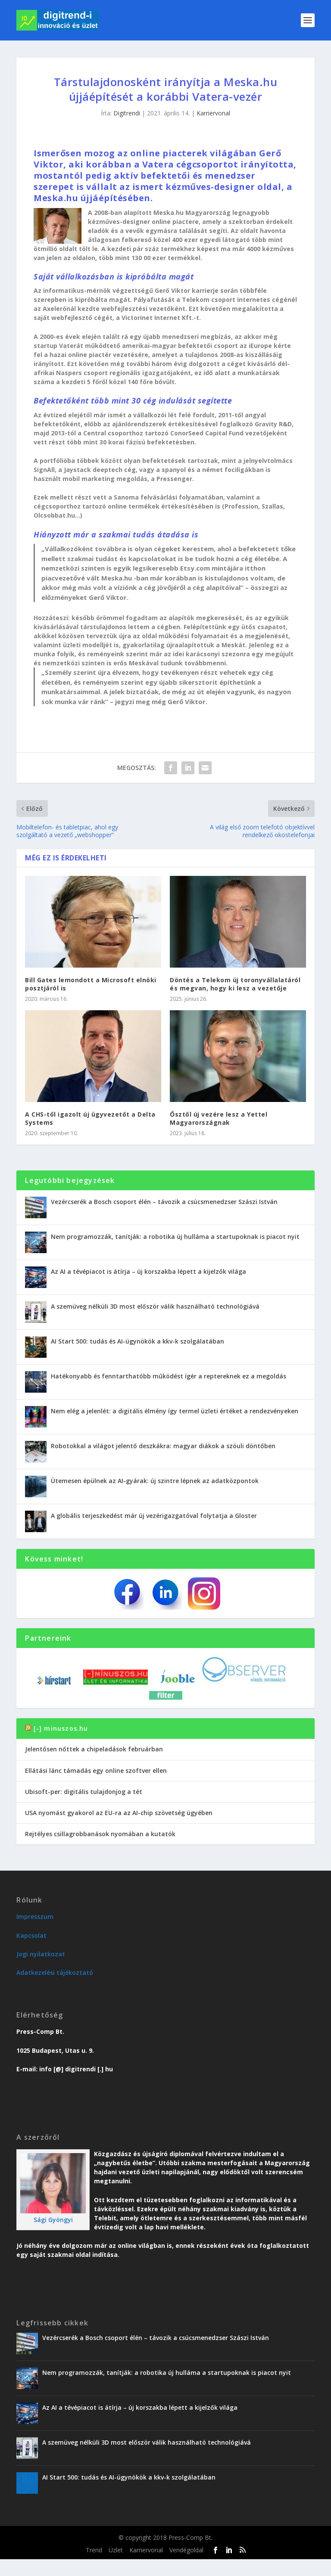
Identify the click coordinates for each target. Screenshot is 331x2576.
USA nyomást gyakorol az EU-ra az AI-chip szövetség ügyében (118, 1813)
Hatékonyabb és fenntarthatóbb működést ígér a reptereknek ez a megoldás (168, 1376)
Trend (94, 2550)
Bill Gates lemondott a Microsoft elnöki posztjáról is (90, 984)
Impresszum (34, 1916)
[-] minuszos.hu (61, 1728)
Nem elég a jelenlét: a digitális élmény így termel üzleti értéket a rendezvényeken (174, 1411)
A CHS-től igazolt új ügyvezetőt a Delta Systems (90, 1118)
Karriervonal (213, 113)
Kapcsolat (31, 1935)
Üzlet (116, 2550)
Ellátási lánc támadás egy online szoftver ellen (96, 1770)
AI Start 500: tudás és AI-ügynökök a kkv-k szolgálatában (137, 1341)
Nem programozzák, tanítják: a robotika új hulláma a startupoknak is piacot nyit (175, 1236)
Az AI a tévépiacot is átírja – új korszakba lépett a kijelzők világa (148, 1271)
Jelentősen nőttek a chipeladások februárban (94, 1749)
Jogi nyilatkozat (40, 1954)
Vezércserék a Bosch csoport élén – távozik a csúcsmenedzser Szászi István (164, 1202)
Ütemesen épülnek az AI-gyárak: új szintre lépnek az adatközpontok (155, 1481)
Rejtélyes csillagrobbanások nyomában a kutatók (100, 1834)
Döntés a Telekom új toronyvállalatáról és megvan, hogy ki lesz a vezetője (235, 984)
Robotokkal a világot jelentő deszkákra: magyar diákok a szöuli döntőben (163, 1446)
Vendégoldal (186, 2550)
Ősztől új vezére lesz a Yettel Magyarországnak (218, 1118)
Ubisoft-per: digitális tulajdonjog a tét (83, 1792)
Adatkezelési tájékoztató (54, 1972)
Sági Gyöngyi (53, 2220)
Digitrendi (126, 113)
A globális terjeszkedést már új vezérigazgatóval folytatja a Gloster (154, 1515)
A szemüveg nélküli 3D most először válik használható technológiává (155, 1306)
